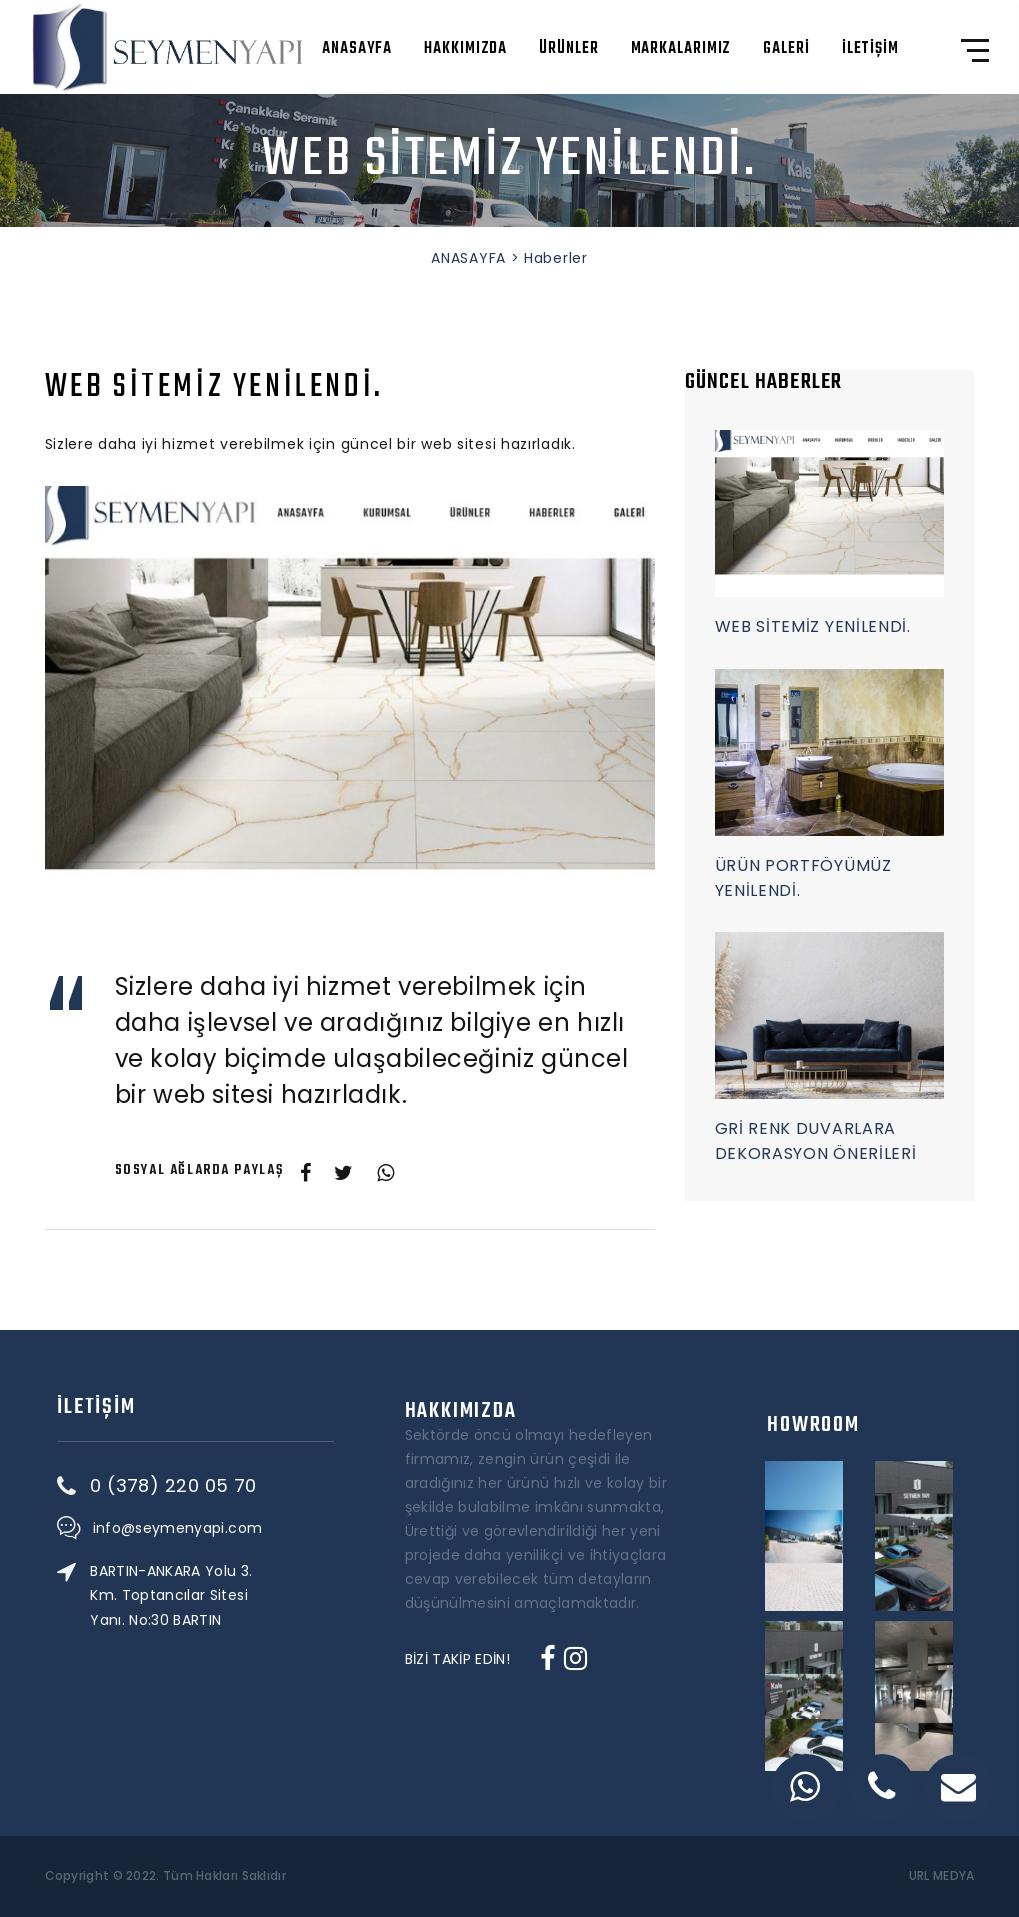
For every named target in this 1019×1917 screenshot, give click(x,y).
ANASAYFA (357, 49)
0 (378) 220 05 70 (251, 1486)
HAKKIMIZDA (465, 49)
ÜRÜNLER (568, 49)
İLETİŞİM (870, 49)
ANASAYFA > (475, 258)
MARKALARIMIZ (681, 49)
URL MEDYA (942, 1876)
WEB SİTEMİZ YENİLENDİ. (813, 626)
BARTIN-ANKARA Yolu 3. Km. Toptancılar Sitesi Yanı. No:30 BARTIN (249, 1595)
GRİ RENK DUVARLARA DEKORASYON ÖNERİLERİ (816, 1141)
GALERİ (786, 49)
